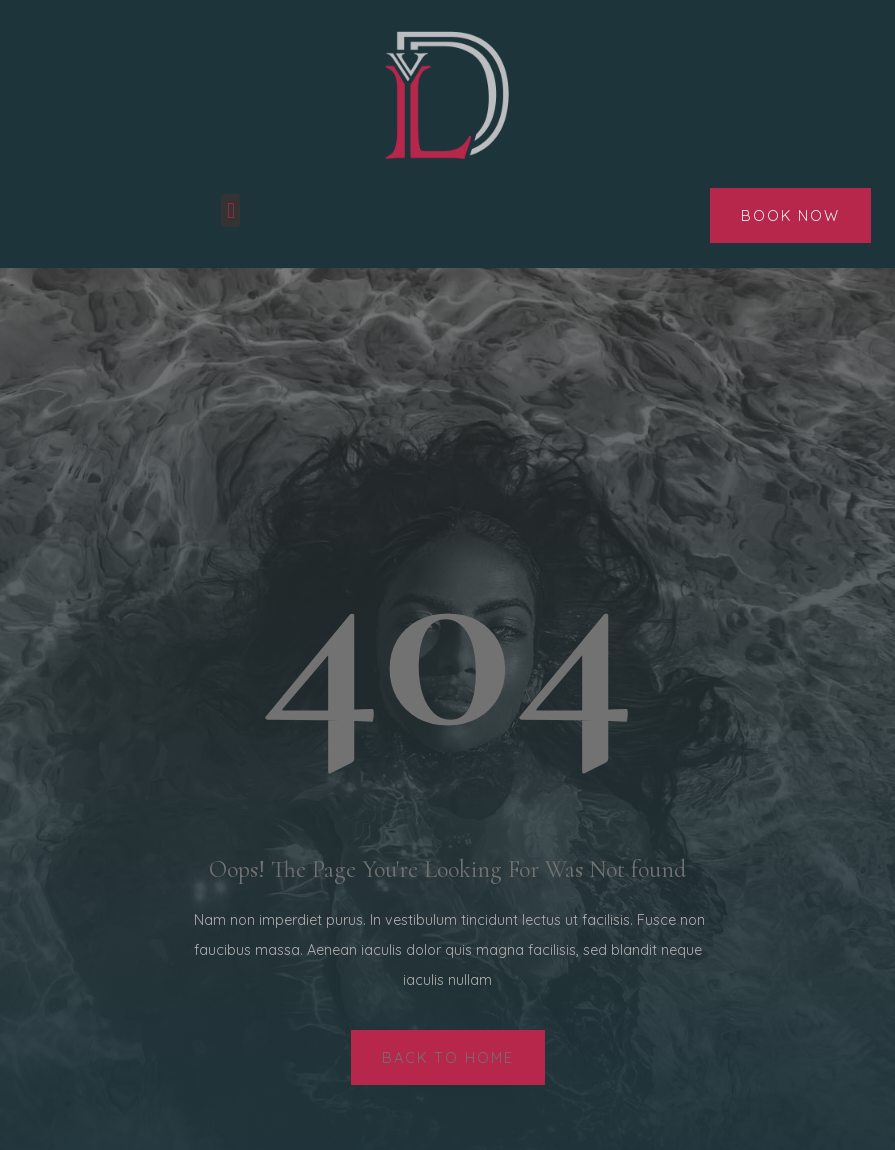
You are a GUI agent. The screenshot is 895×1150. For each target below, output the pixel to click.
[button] (230, 210)
